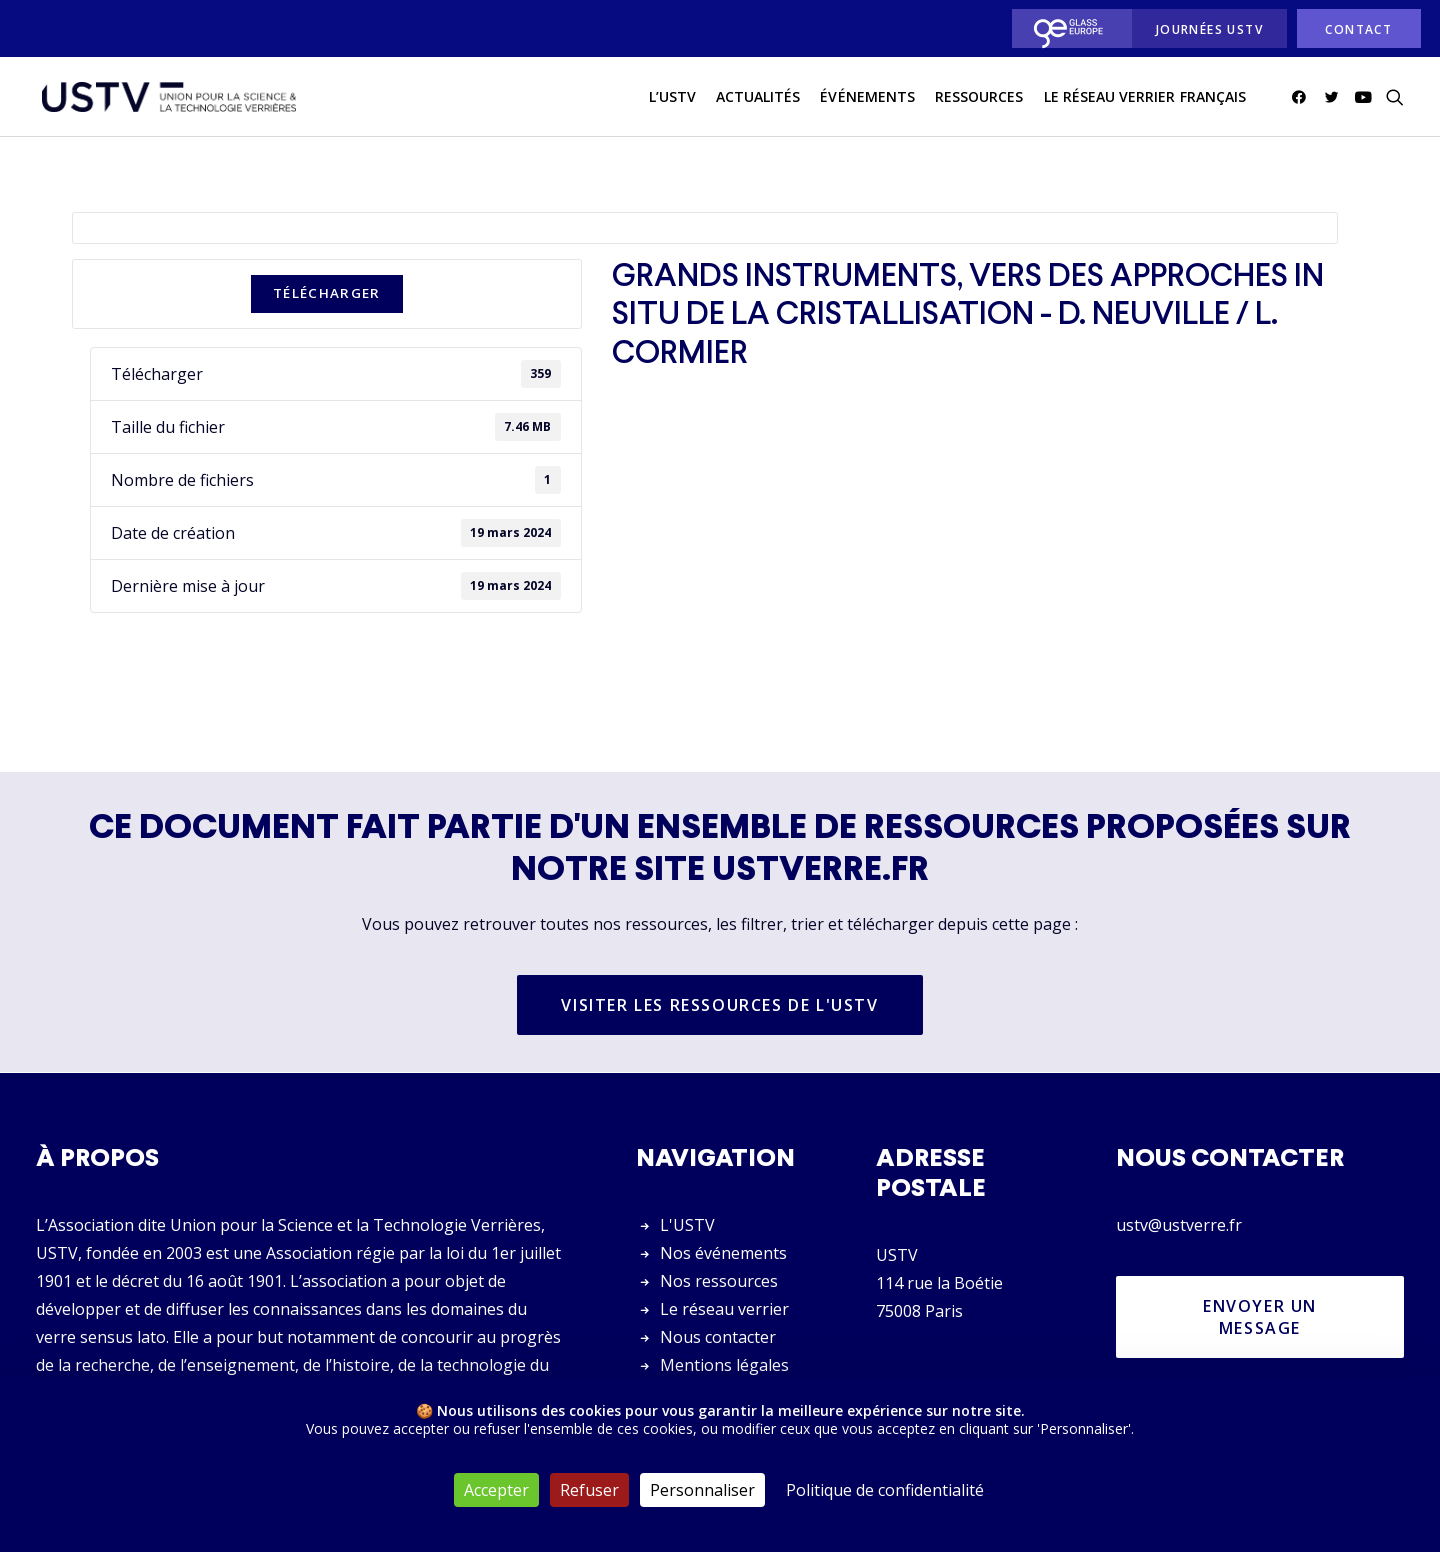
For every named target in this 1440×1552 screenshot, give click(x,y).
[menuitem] (1066, 28)
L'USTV (687, 1225)
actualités (758, 98)
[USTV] (167, 99)
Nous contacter (718, 1337)
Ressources (979, 98)
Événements (867, 98)
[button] (1302, 99)
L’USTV (672, 98)
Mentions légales (724, 1365)
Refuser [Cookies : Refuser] (589, 1490)
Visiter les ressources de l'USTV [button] (719, 1006)
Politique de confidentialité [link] (885, 1490)
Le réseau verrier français (1145, 98)
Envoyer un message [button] (1263, 1317)
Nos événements (723, 1253)
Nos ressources (719, 1281)
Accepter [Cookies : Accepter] (496, 1490)
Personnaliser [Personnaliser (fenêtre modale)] (702, 1490)
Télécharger (327, 294)
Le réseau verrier (724, 1309)
